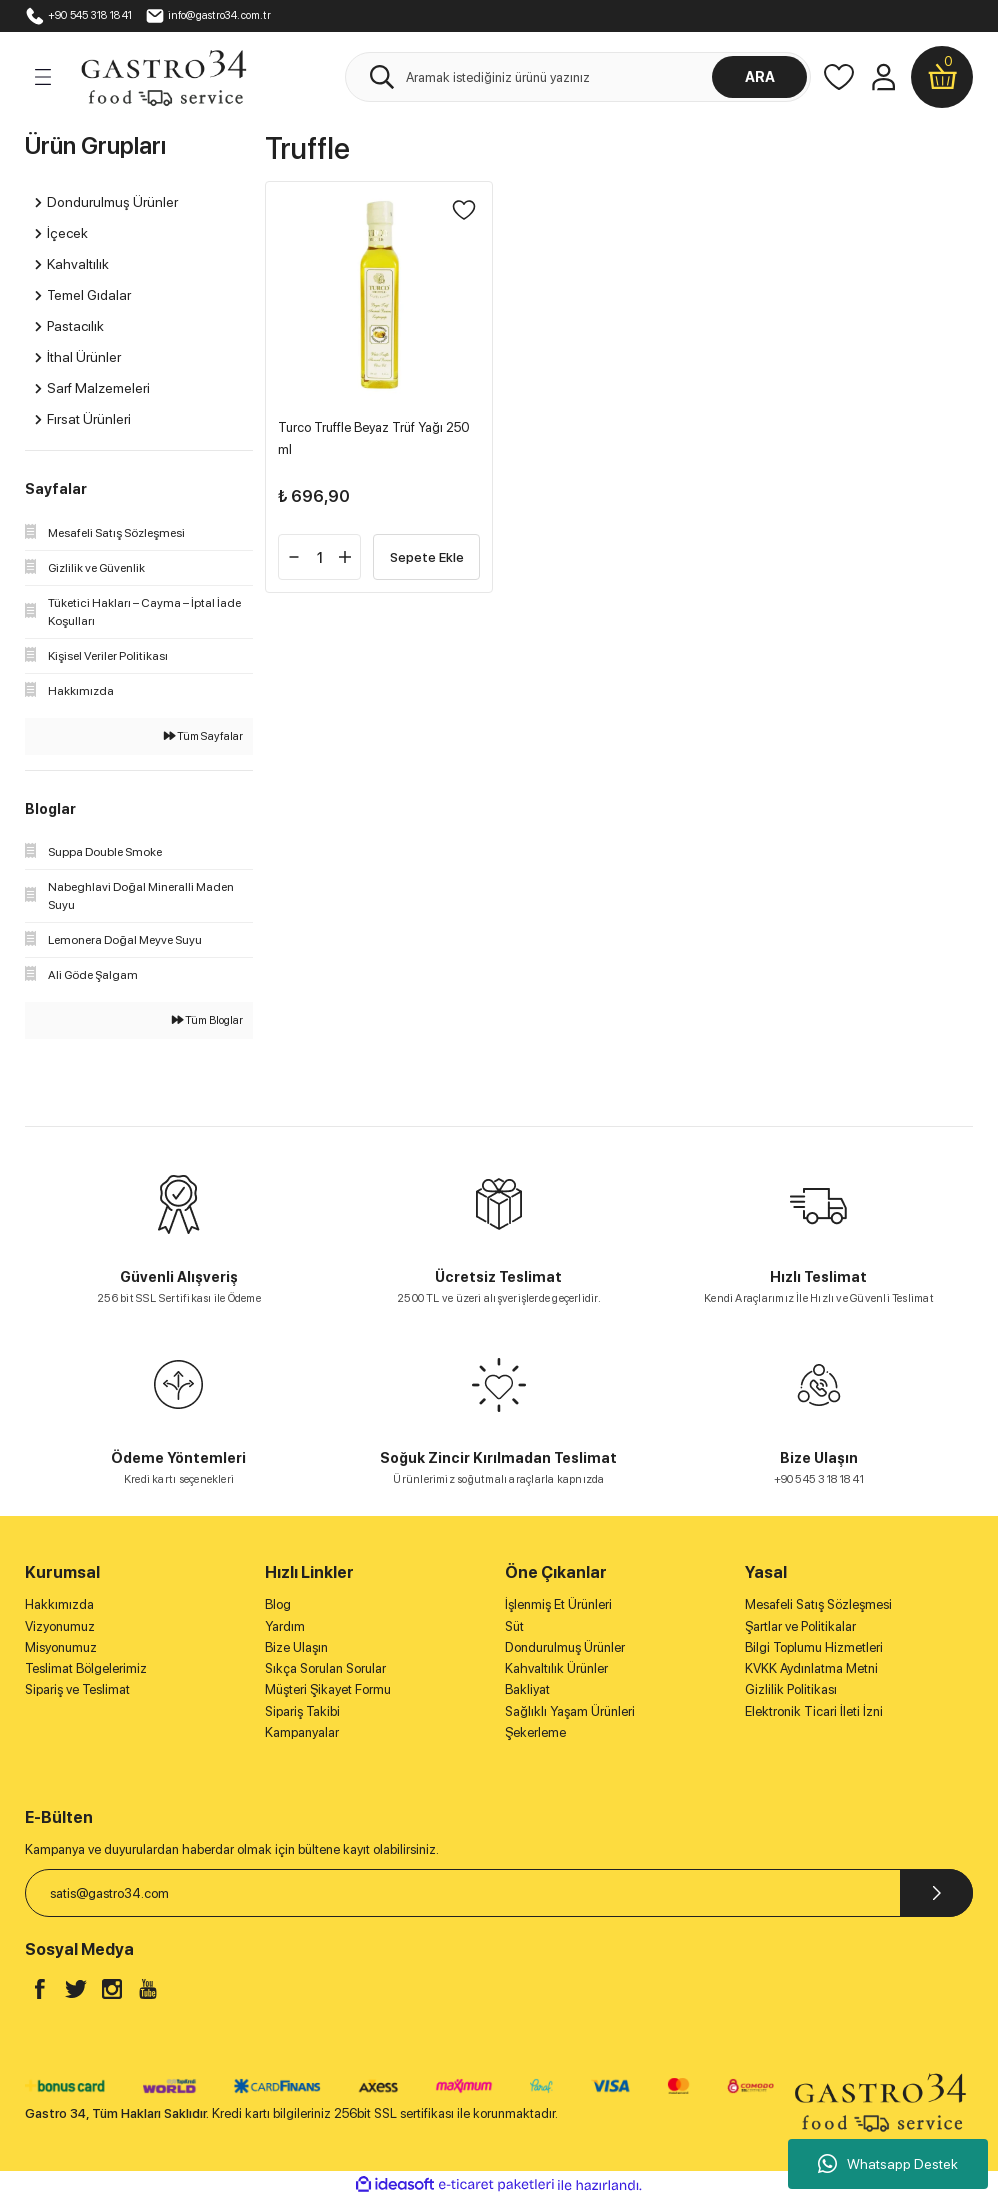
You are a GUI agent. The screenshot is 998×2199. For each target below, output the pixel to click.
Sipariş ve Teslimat (77, 1689)
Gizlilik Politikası (791, 1689)
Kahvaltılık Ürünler (556, 1668)
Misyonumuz (61, 1647)
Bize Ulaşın (296, 1647)
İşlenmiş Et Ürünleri (558, 1604)
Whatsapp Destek (888, 2164)
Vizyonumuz (60, 1626)
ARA (760, 76)
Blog (278, 1604)
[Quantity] (319, 557)
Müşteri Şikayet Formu (328, 1689)
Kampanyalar (302, 1732)
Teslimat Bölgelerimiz (86, 1668)
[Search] (578, 77)
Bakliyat (527, 1689)
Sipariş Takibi (302, 1711)
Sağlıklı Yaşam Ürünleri (570, 1711)
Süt (514, 1626)
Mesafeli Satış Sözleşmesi (818, 1604)
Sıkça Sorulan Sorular (325, 1668)
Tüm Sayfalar (203, 736)
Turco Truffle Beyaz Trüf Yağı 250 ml (374, 438)
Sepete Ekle (426, 556)
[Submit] (936, 1893)
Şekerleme (535, 1732)
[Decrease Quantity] (294, 557)
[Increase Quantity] (345, 557)
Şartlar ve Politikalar (800, 1626)
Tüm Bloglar (207, 1020)
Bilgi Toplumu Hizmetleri (814, 1647)
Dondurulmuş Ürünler (565, 1647)
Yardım (285, 1626)
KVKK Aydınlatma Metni (811, 1668)
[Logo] (163, 76)
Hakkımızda (59, 1604)
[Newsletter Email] (499, 1893)
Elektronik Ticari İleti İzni (814, 1711)
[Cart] (942, 77)
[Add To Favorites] (464, 210)
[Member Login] (883, 77)
